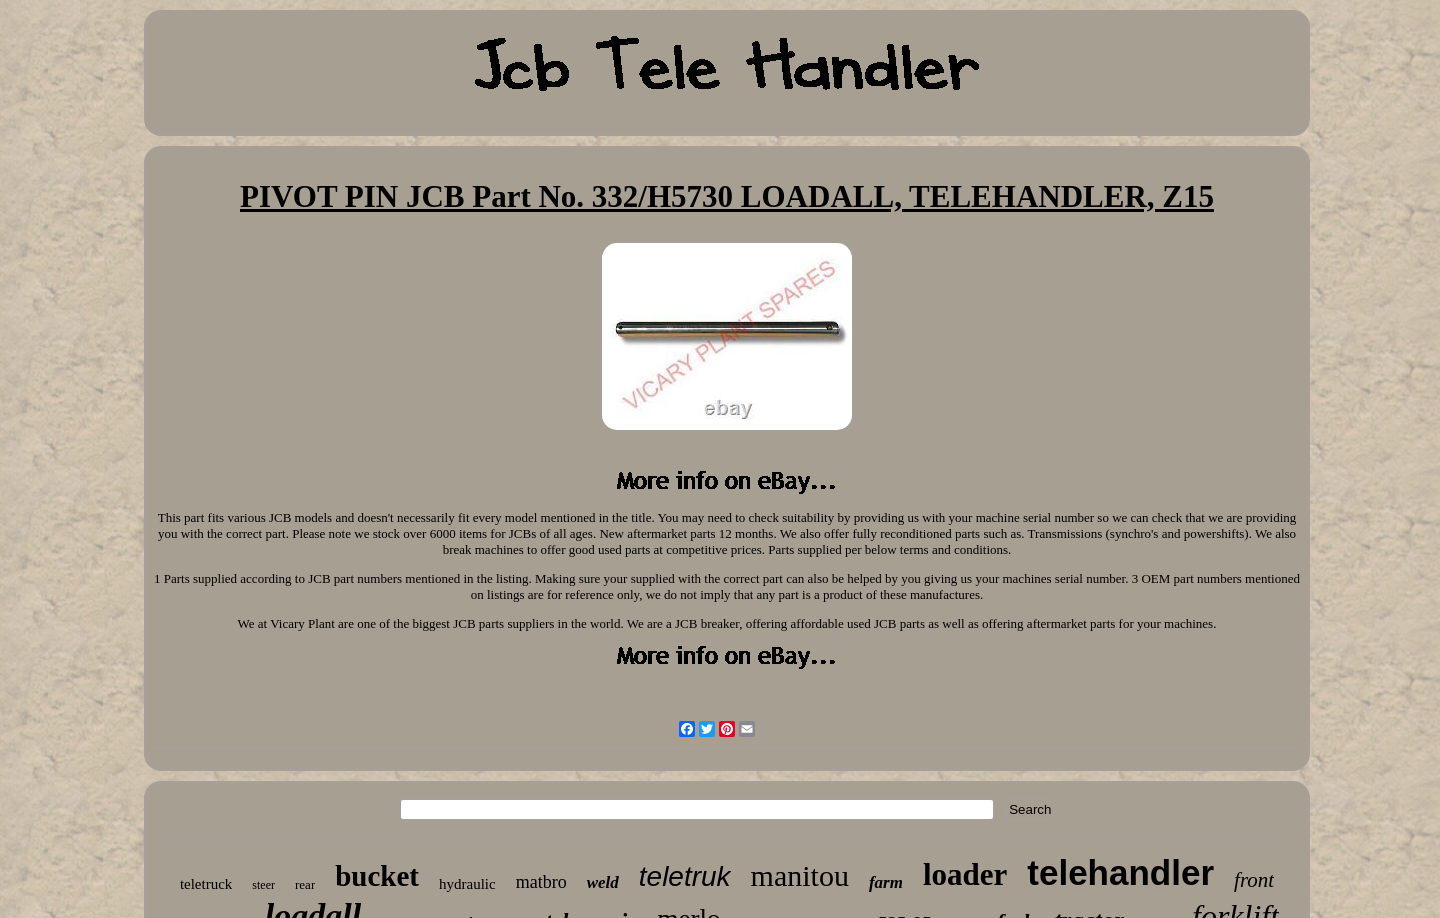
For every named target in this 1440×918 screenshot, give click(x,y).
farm (886, 882)
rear (305, 884)
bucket (377, 876)
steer (263, 885)
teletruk (685, 876)
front (1254, 880)
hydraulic (467, 884)
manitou (800, 875)
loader (965, 874)
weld (603, 882)
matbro (541, 882)
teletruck (206, 884)
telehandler (1120, 872)
